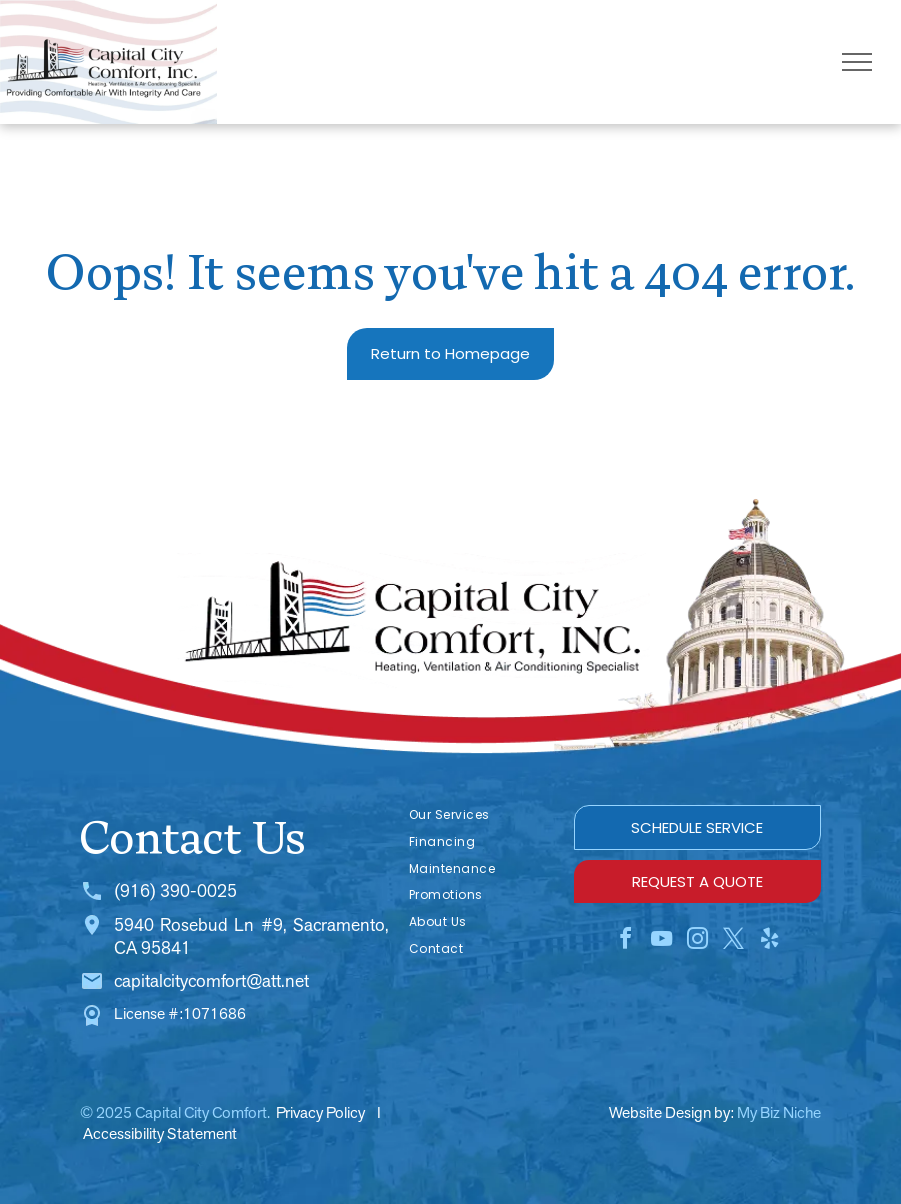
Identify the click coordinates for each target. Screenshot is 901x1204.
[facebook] (625, 941)
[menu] (857, 62)
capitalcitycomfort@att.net (211, 980)
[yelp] (769, 941)
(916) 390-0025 (175, 890)
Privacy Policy (320, 1112)
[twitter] (733, 941)
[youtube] (661, 941)
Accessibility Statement (160, 1133)
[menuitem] (481, 815)
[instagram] (697, 941)
